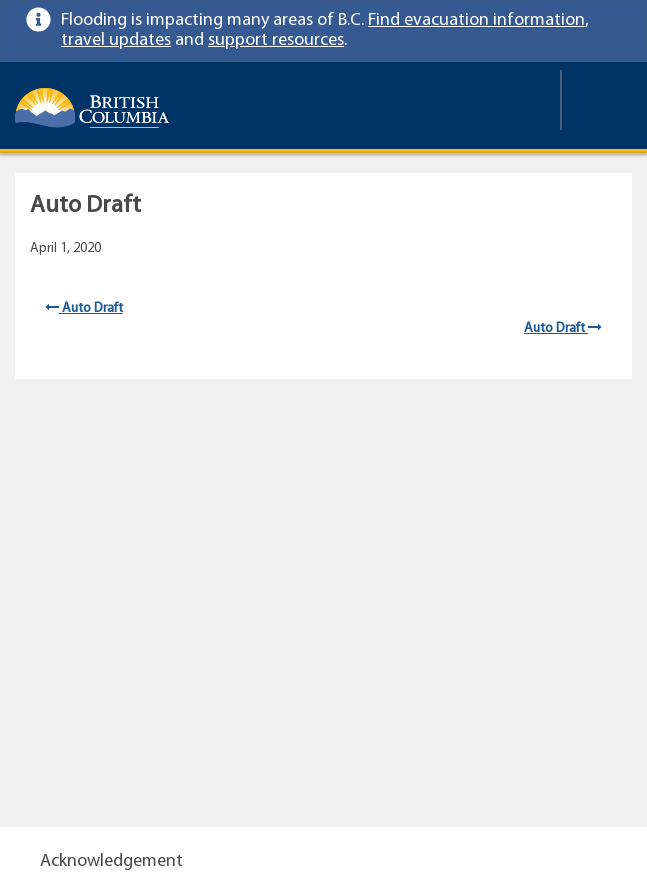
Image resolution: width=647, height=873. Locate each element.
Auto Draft (84, 308)
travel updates (116, 40)
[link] (613, 20)
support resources (276, 40)
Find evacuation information (476, 20)
